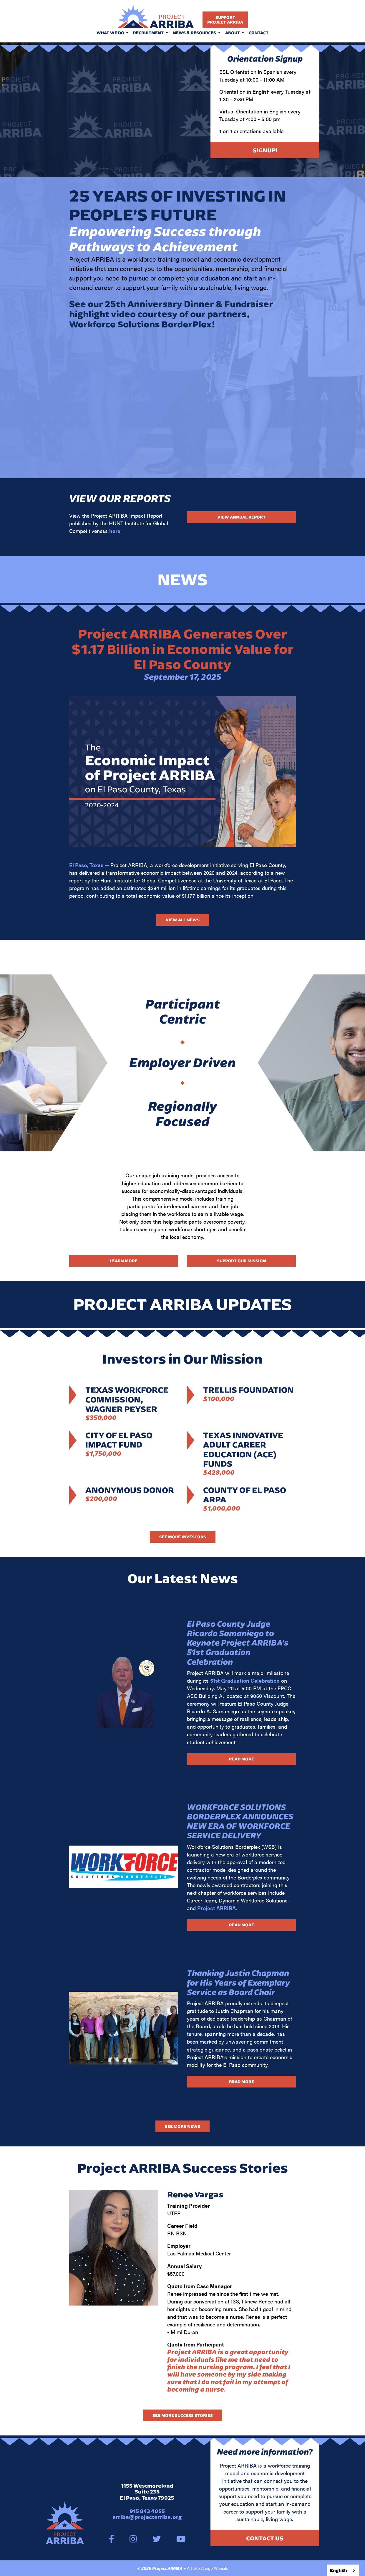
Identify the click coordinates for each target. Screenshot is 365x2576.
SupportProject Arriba (225, 20)
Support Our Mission (241, 1260)
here (114, 530)
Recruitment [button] (149, 32)
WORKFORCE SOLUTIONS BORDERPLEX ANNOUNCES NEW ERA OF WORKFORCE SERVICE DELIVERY (240, 1821)
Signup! (265, 150)
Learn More (123, 1260)
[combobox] (343, 2570)
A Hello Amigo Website (207, 2568)
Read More (241, 1759)
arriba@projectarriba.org (147, 2517)
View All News (183, 920)
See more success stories (182, 2415)
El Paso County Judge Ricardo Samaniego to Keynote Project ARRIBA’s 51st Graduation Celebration (237, 1643)
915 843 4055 (147, 2511)
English (338, 2570)
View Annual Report (242, 517)
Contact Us (264, 2538)
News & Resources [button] (195, 32)
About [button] (233, 32)
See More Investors (182, 1536)
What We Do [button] (111, 32)
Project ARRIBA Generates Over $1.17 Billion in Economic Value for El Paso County (183, 649)
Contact (258, 32)
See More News (182, 2126)
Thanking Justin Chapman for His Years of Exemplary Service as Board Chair (238, 1982)
